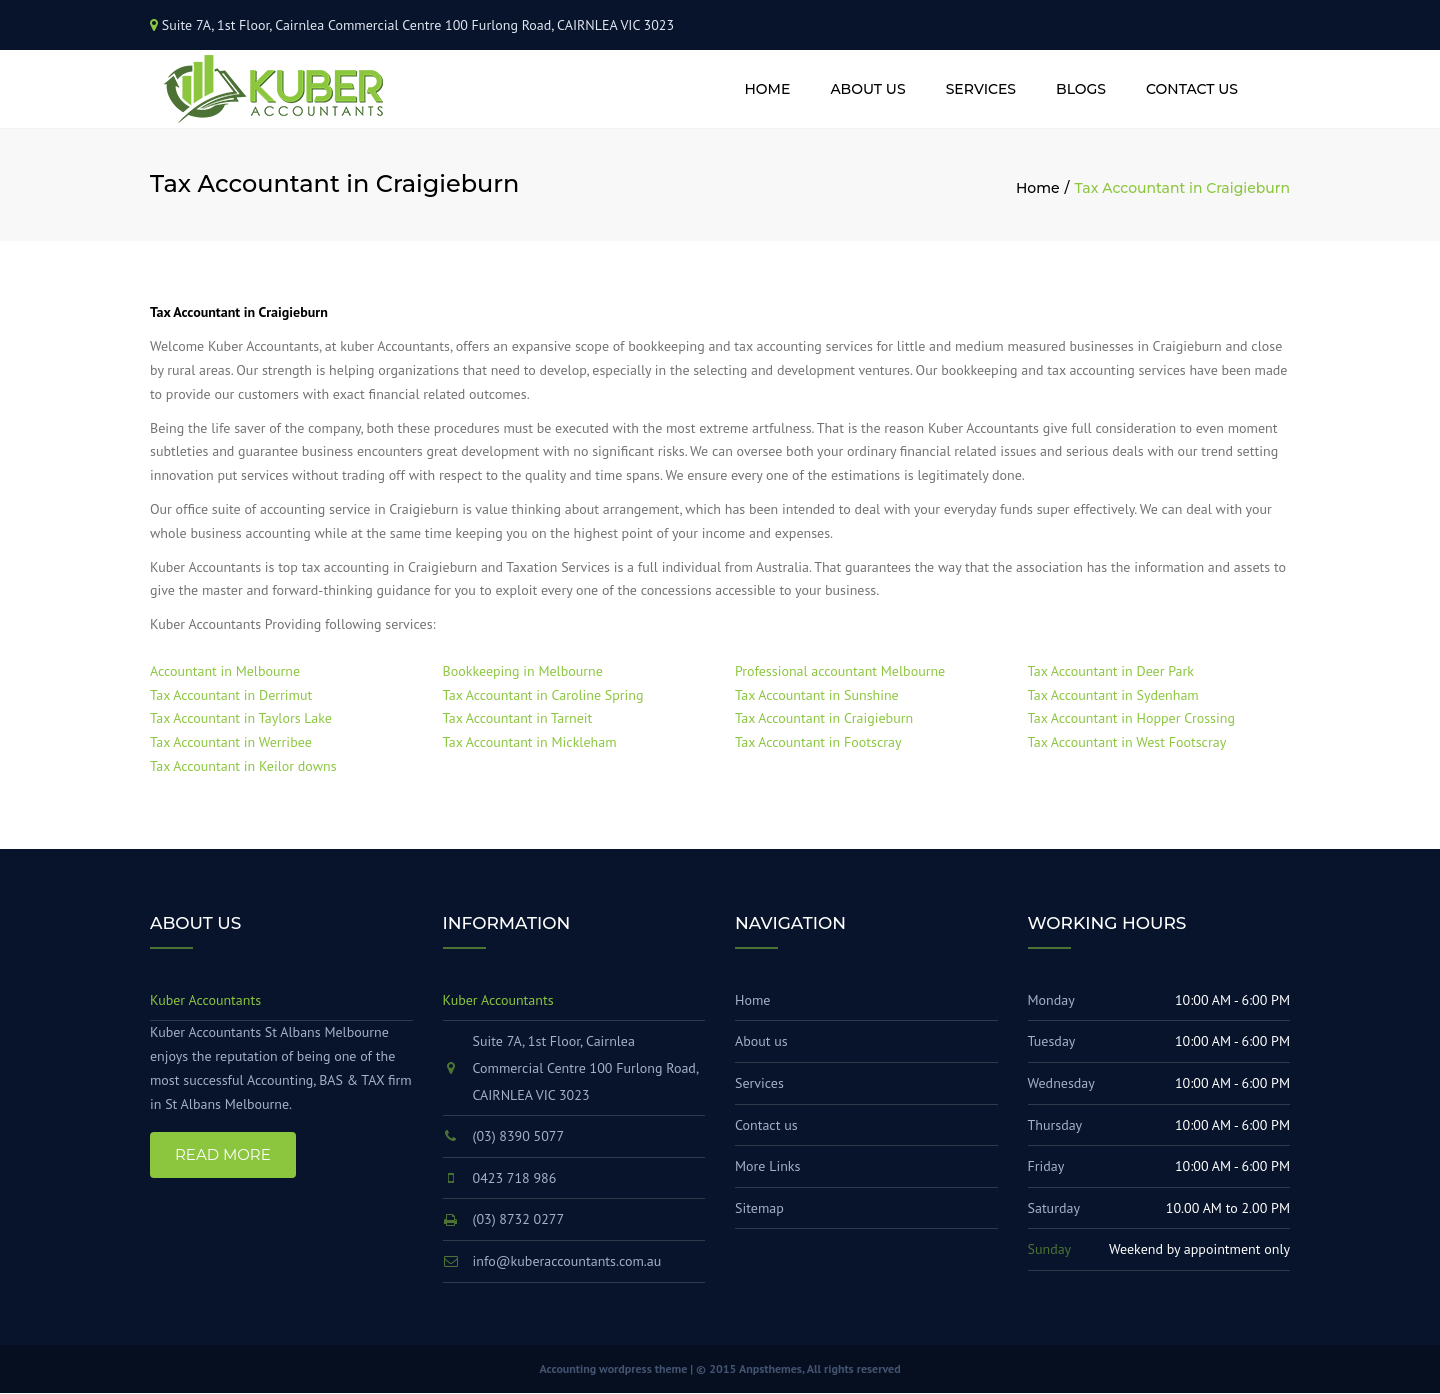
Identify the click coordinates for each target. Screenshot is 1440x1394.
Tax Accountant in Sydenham (1113, 695)
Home (767, 89)
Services (981, 89)
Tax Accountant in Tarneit (518, 719)
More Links (767, 1167)
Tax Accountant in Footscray (818, 743)
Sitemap (759, 1209)
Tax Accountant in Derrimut (231, 695)
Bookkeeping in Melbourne (523, 672)
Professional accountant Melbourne (840, 672)
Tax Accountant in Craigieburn (824, 719)
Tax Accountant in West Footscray (1127, 743)
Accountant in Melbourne (225, 672)
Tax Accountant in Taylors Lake (241, 719)
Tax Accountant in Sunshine (817, 695)
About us (867, 89)
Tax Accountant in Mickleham (530, 743)
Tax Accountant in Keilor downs (243, 767)
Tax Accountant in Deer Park (1111, 672)
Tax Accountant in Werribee (231, 743)
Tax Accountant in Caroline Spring (543, 695)
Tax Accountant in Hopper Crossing (1131, 719)
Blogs (1081, 89)
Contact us (1192, 89)
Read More (223, 1154)
